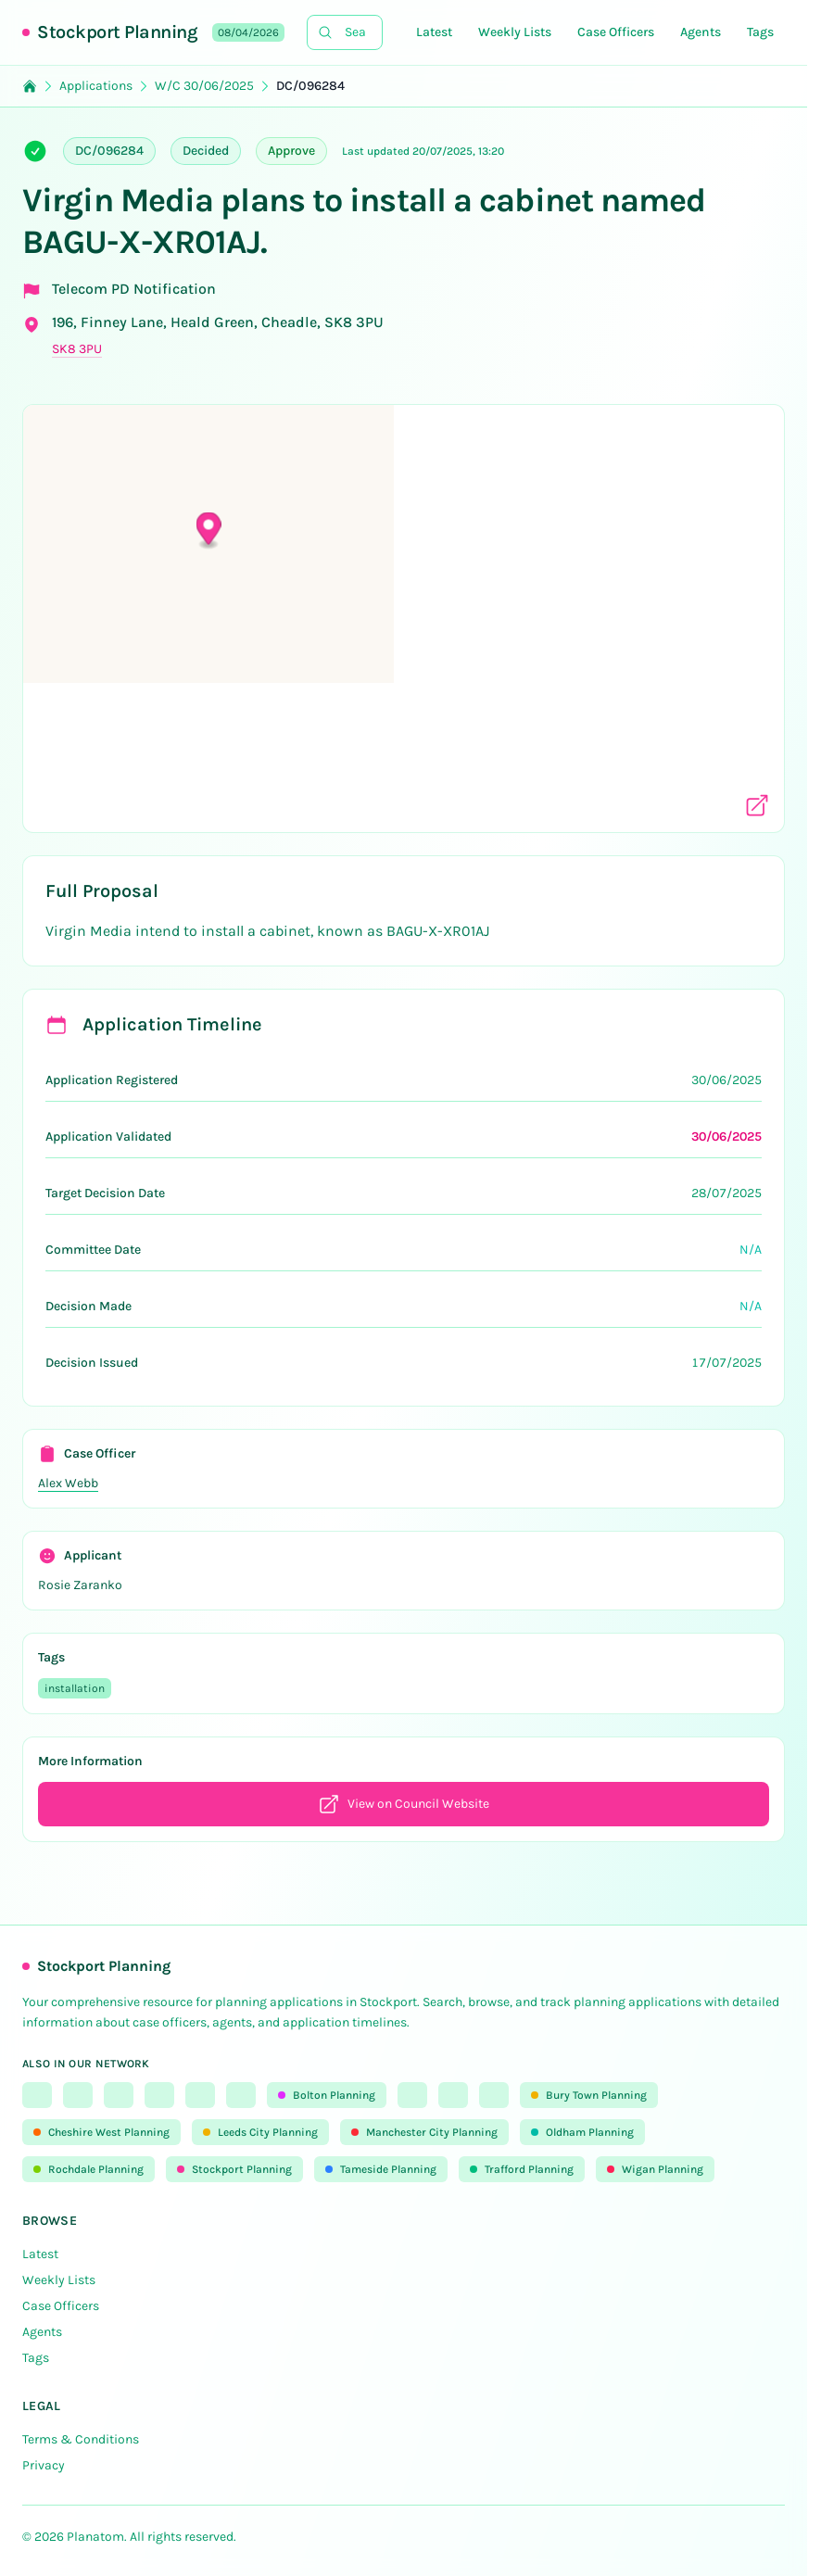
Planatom (95, 2536)
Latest (434, 32)
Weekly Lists (514, 32)
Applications (96, 86)
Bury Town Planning (589, 2095)
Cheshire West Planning (101, 2132)
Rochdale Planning (88, 2169)
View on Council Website (403, 1804)
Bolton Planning (326, 2095)
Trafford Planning (522, 2169)
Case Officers (615, 32)
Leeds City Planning (260, 2132)
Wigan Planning (655, 2169)
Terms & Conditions (80, 2439)
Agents (700, 32)
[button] (404, 606)
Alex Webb (68, 1483)
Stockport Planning (117, 32)
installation (74, 1688)
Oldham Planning (582, 2132)
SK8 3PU (77, 349)
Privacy (43, 2465)
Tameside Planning (380, 2169)
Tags (760, 32)
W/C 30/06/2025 (204, 86)
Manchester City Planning (424, 2132)
